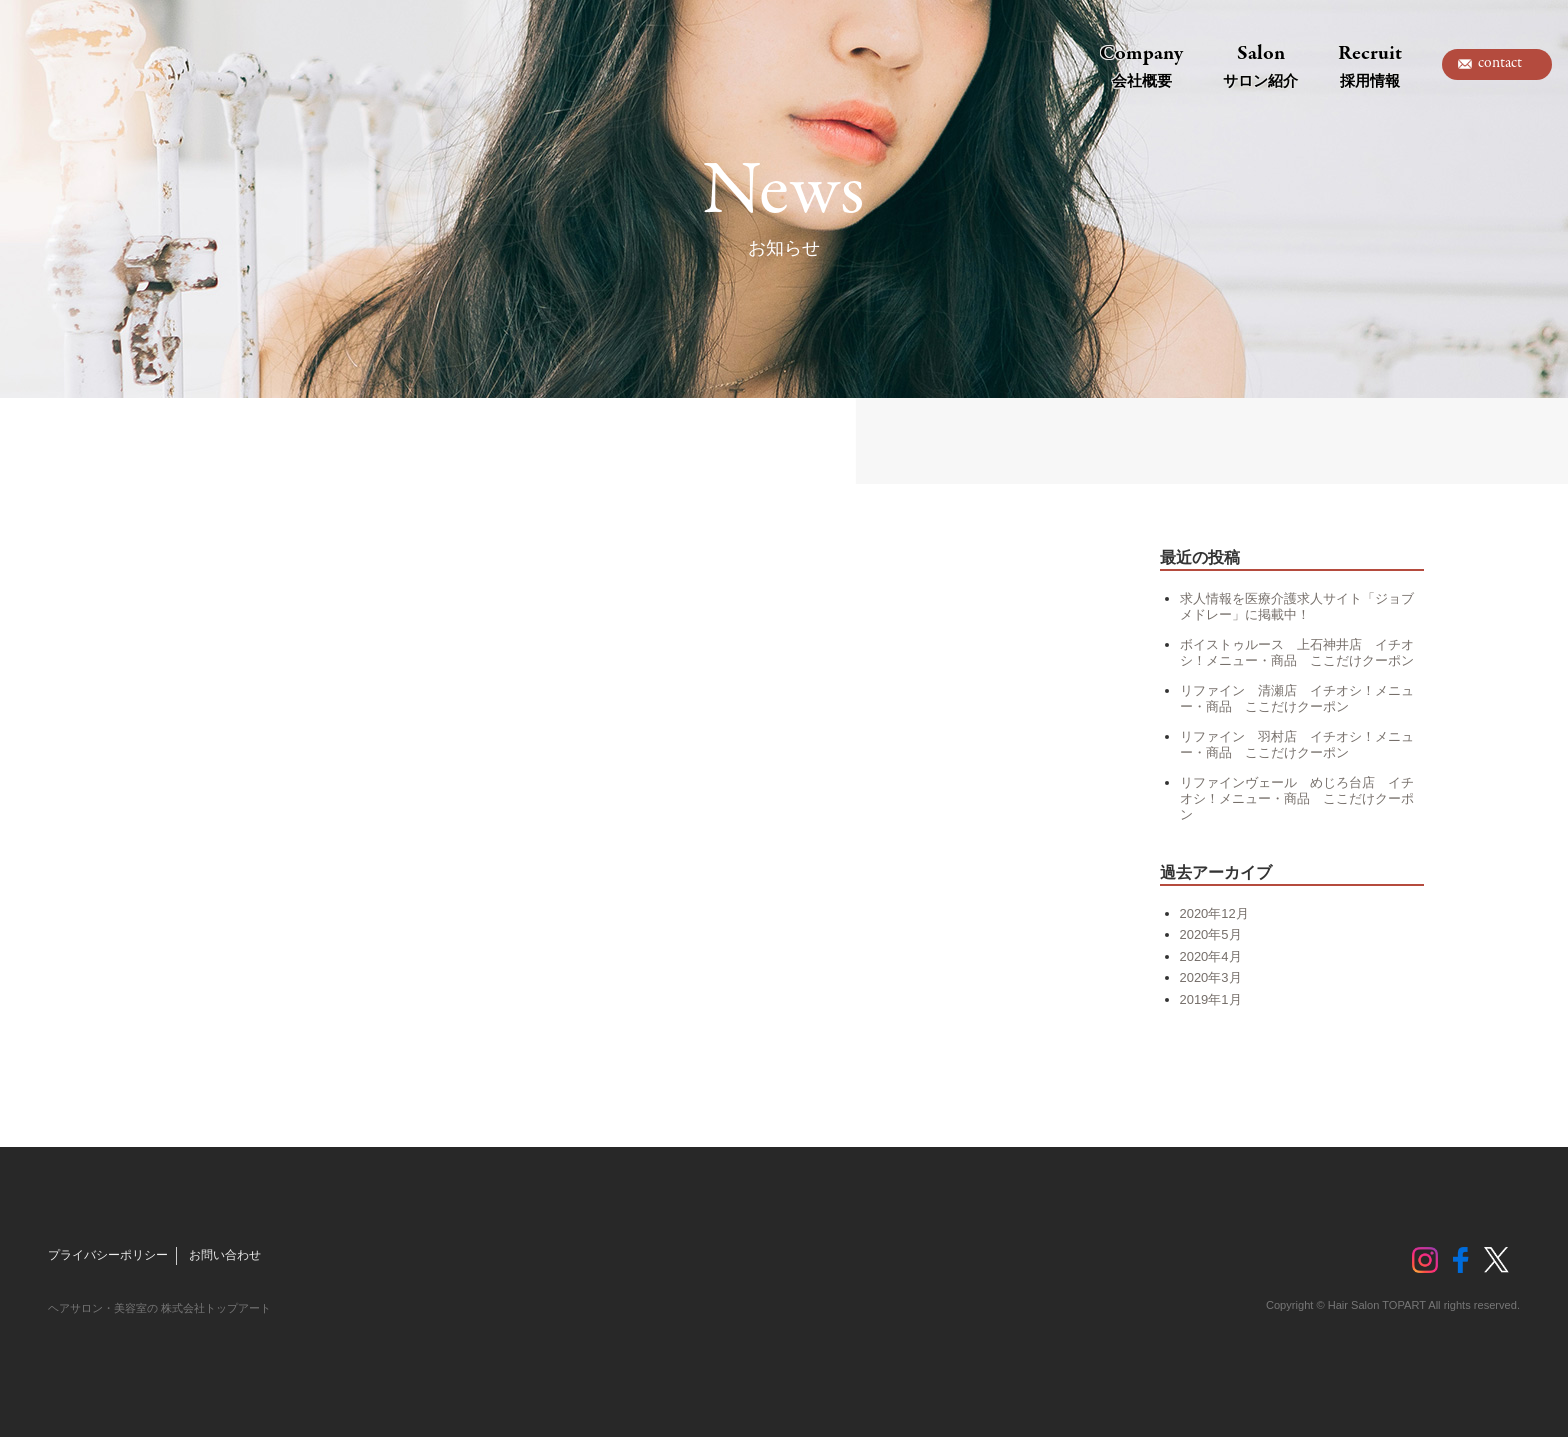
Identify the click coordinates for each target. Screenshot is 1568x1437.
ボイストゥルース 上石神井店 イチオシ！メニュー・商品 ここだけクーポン (1297, 652)
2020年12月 (1214, 913)
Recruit (1370, 65)
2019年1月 (1211, 999)
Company (1141, 65)
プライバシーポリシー (108, 1255)
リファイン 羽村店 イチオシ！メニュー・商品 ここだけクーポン (1297, 744)
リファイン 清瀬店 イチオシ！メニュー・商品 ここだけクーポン (1297, 698)
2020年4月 (1211, 956)
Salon (1260, 65)
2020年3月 (1211, 977)
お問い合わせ (225, 1255)
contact (1500, 63)
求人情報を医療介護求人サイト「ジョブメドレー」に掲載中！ (1297, 606)
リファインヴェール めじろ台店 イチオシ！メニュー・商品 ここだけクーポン (1297, 798)
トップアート (95, 65)
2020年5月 (1211, 934)
